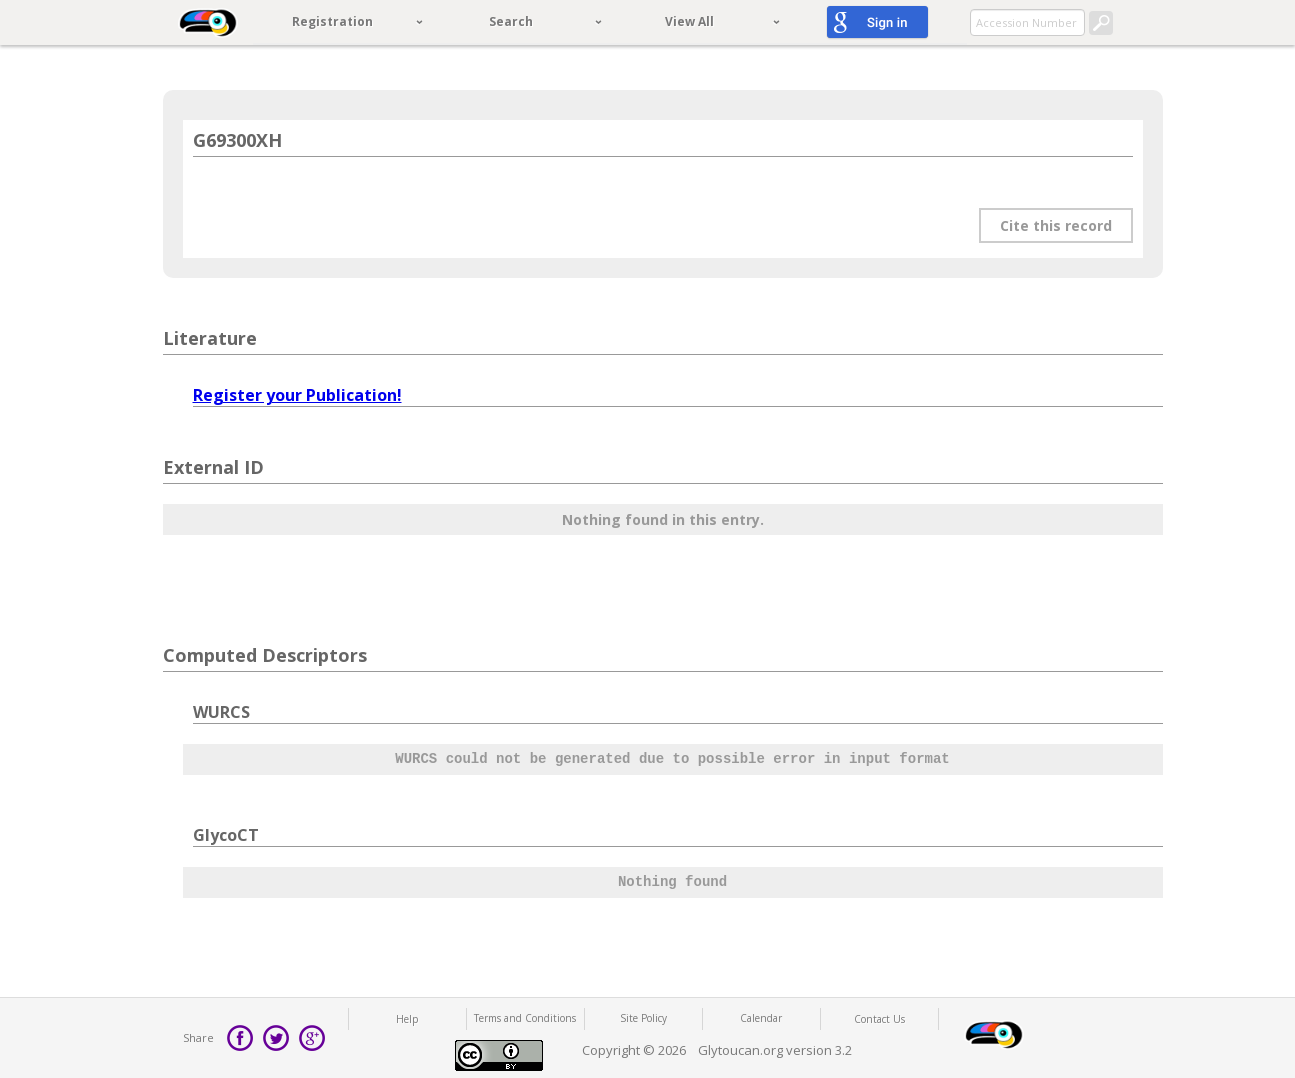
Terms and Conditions (525, 1018)
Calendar (761, 1018)
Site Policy (643, 1018)
